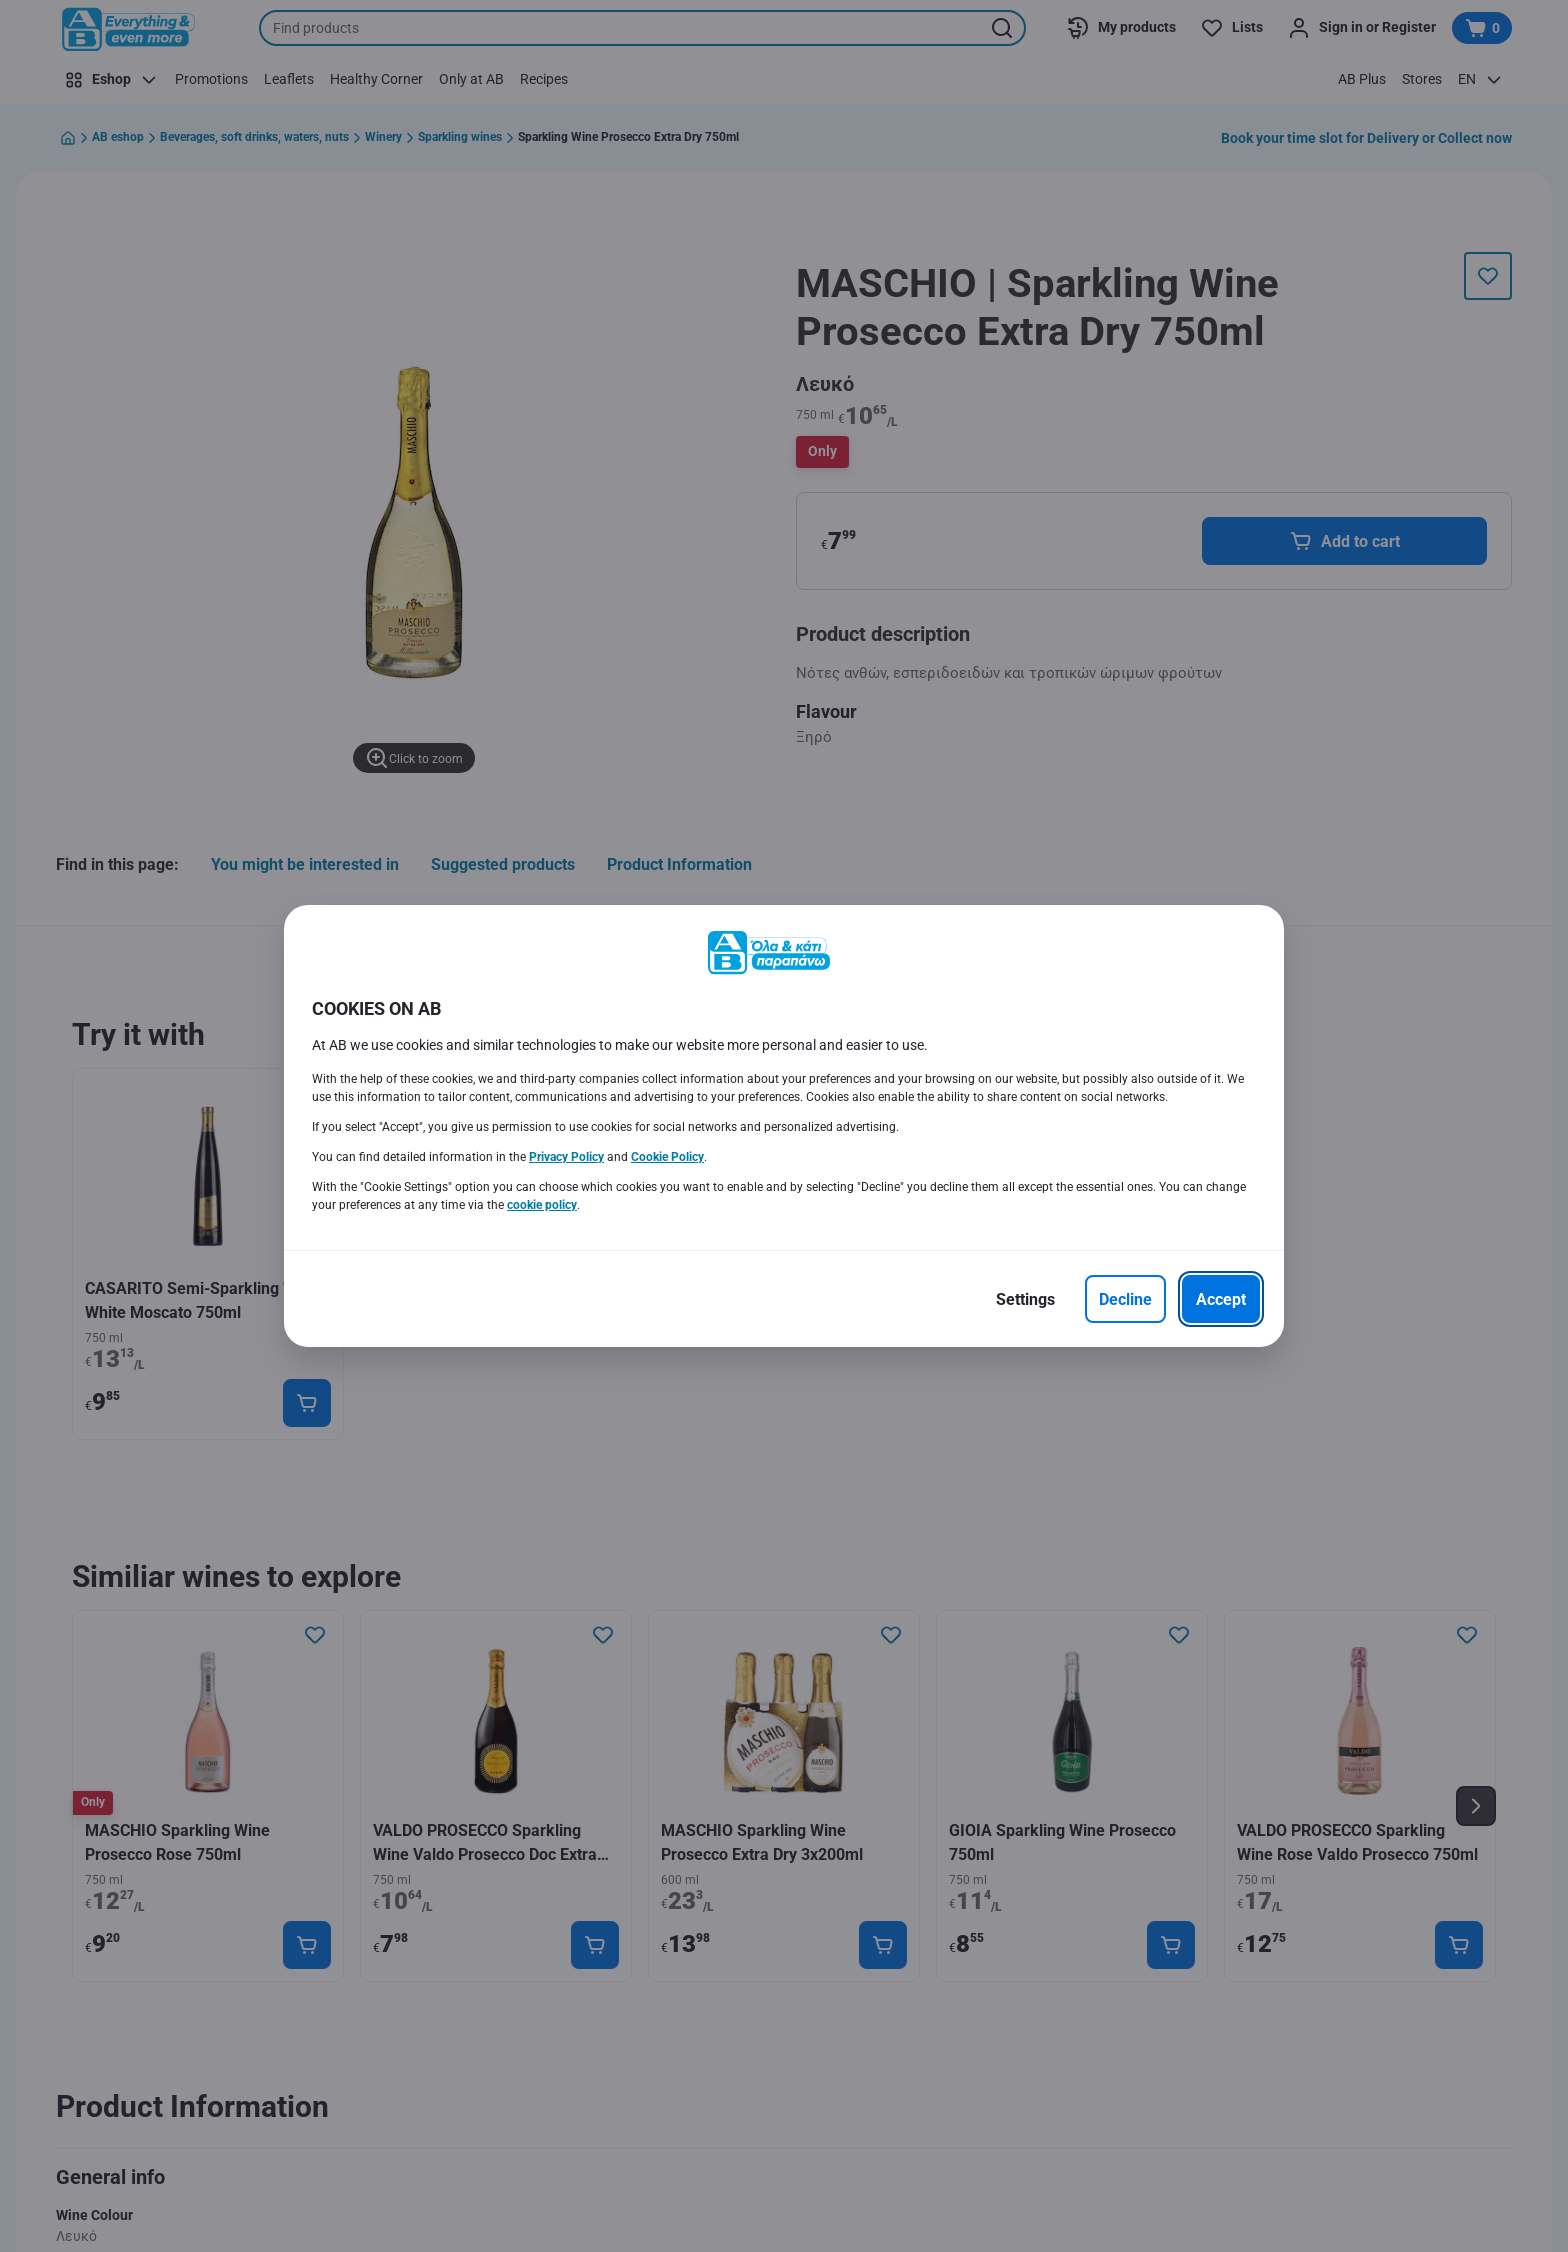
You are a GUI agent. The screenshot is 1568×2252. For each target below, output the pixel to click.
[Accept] (1221, 1299)
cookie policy (542, 1205)
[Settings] (1025, 1299)
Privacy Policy (566, 1157)
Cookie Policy (667, 1157)
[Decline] (1125, 1299)
